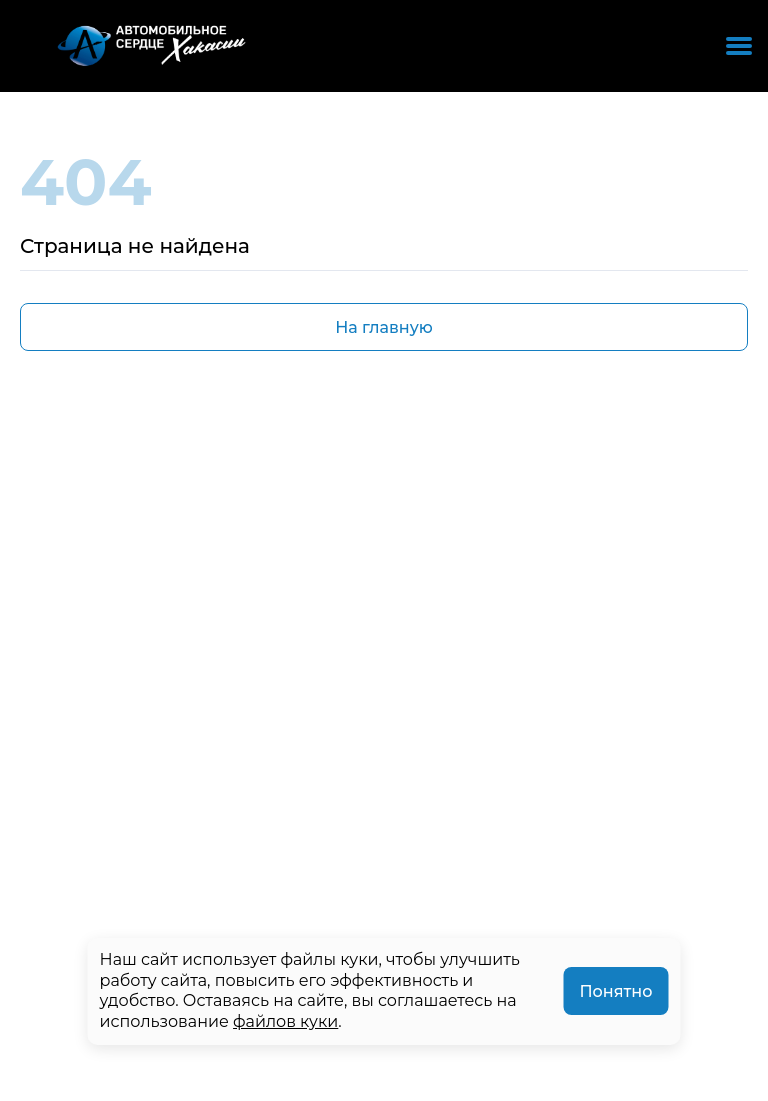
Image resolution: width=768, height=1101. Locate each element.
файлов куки (285, 1021)
